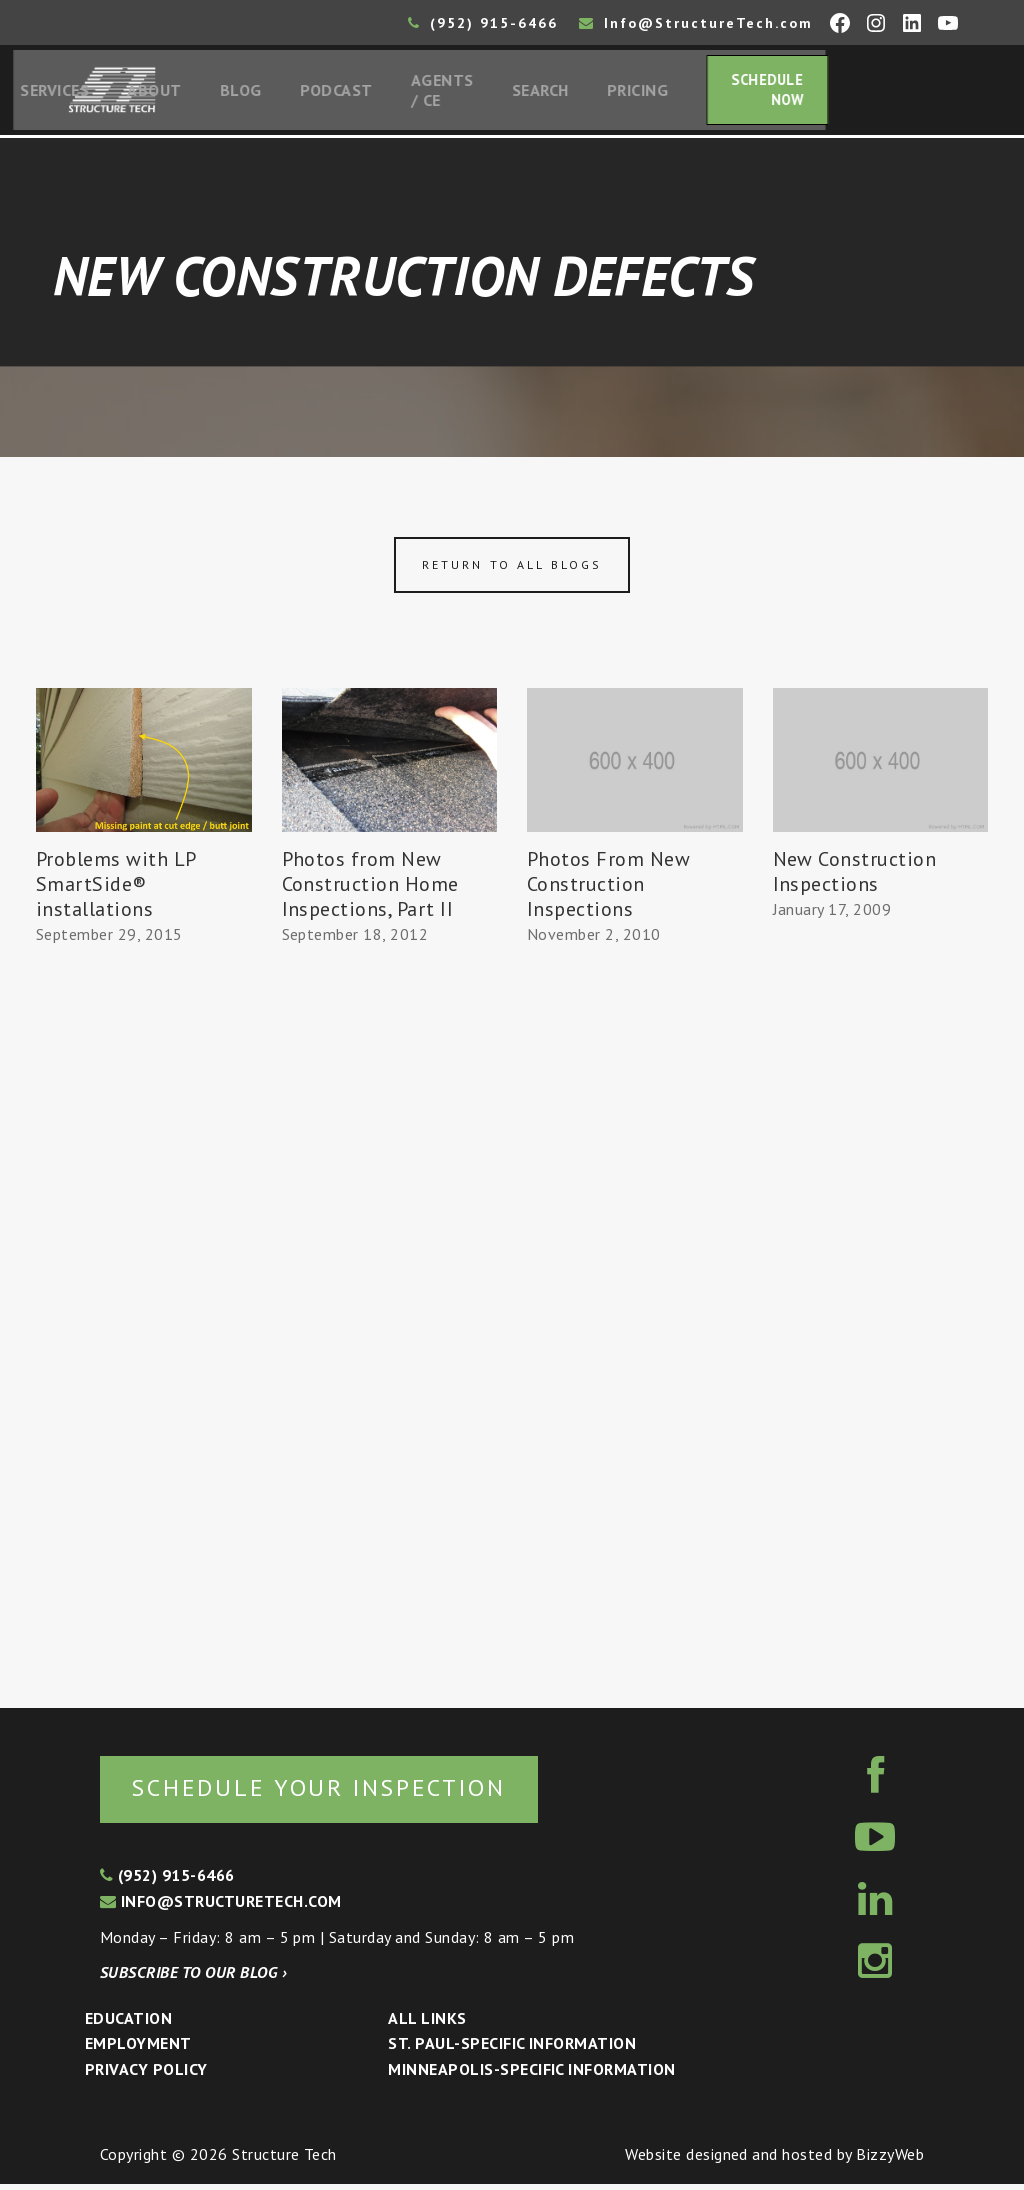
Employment (138, 2050)
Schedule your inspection (335, 1792)
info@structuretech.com (221, 1907)
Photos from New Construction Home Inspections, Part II (370, 888)
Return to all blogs (512, 569)
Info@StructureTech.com (696, 23)
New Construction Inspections (855, 875)
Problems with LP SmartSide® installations (116, 888)
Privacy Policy (146, 2075)
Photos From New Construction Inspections (608, 888)
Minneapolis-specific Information (531, 2075)
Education (128, 2024)
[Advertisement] (144, 1322)
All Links (427, 2024)
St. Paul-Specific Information (512, 2050)
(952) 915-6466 (483, 23)
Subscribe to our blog (193, 1978)
